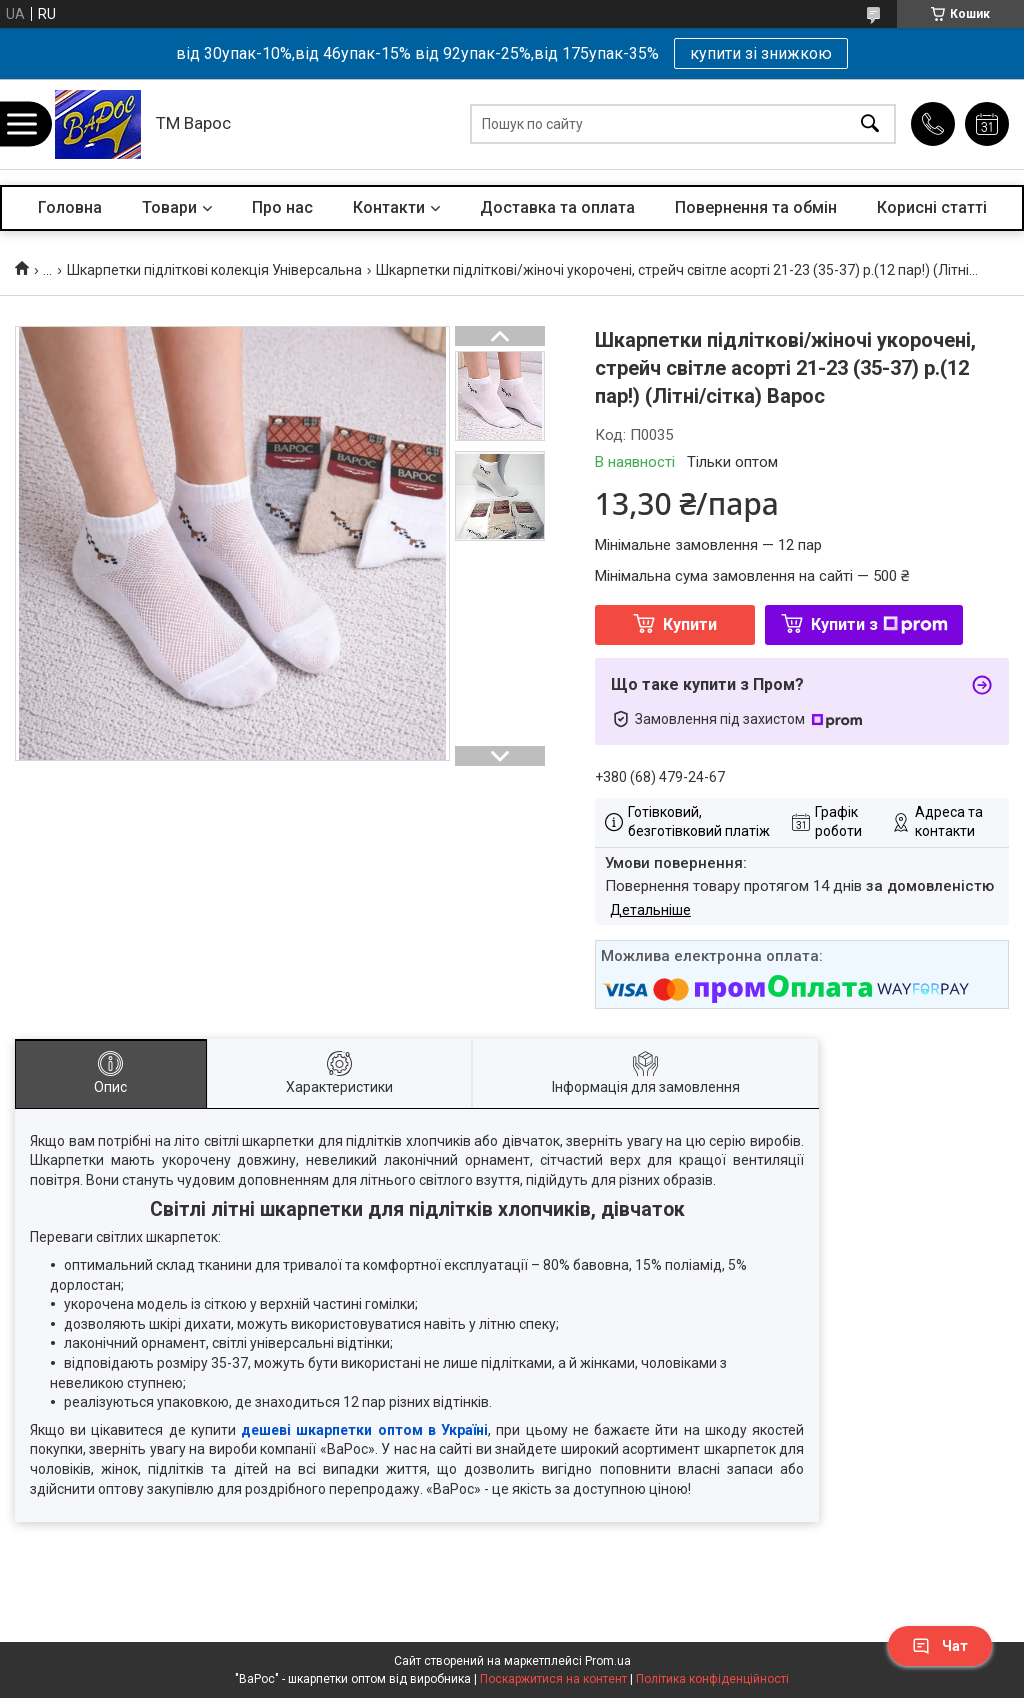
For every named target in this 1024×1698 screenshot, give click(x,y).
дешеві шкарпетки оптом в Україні (364, 1430)
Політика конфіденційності (712, 1679)
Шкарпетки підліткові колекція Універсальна (214, 270)
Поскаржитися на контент (553, 1679)
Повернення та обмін (756, 207)
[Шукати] (870, 124)
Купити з (879, 624)
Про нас (282, 207)
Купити (690, 624)
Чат (940, 1646)
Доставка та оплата (557, 207)
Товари (169, 207)
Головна (70, 207)
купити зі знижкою (761, 53)
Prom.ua (608, 1661)
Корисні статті (932, 207)
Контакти (389, 207)
